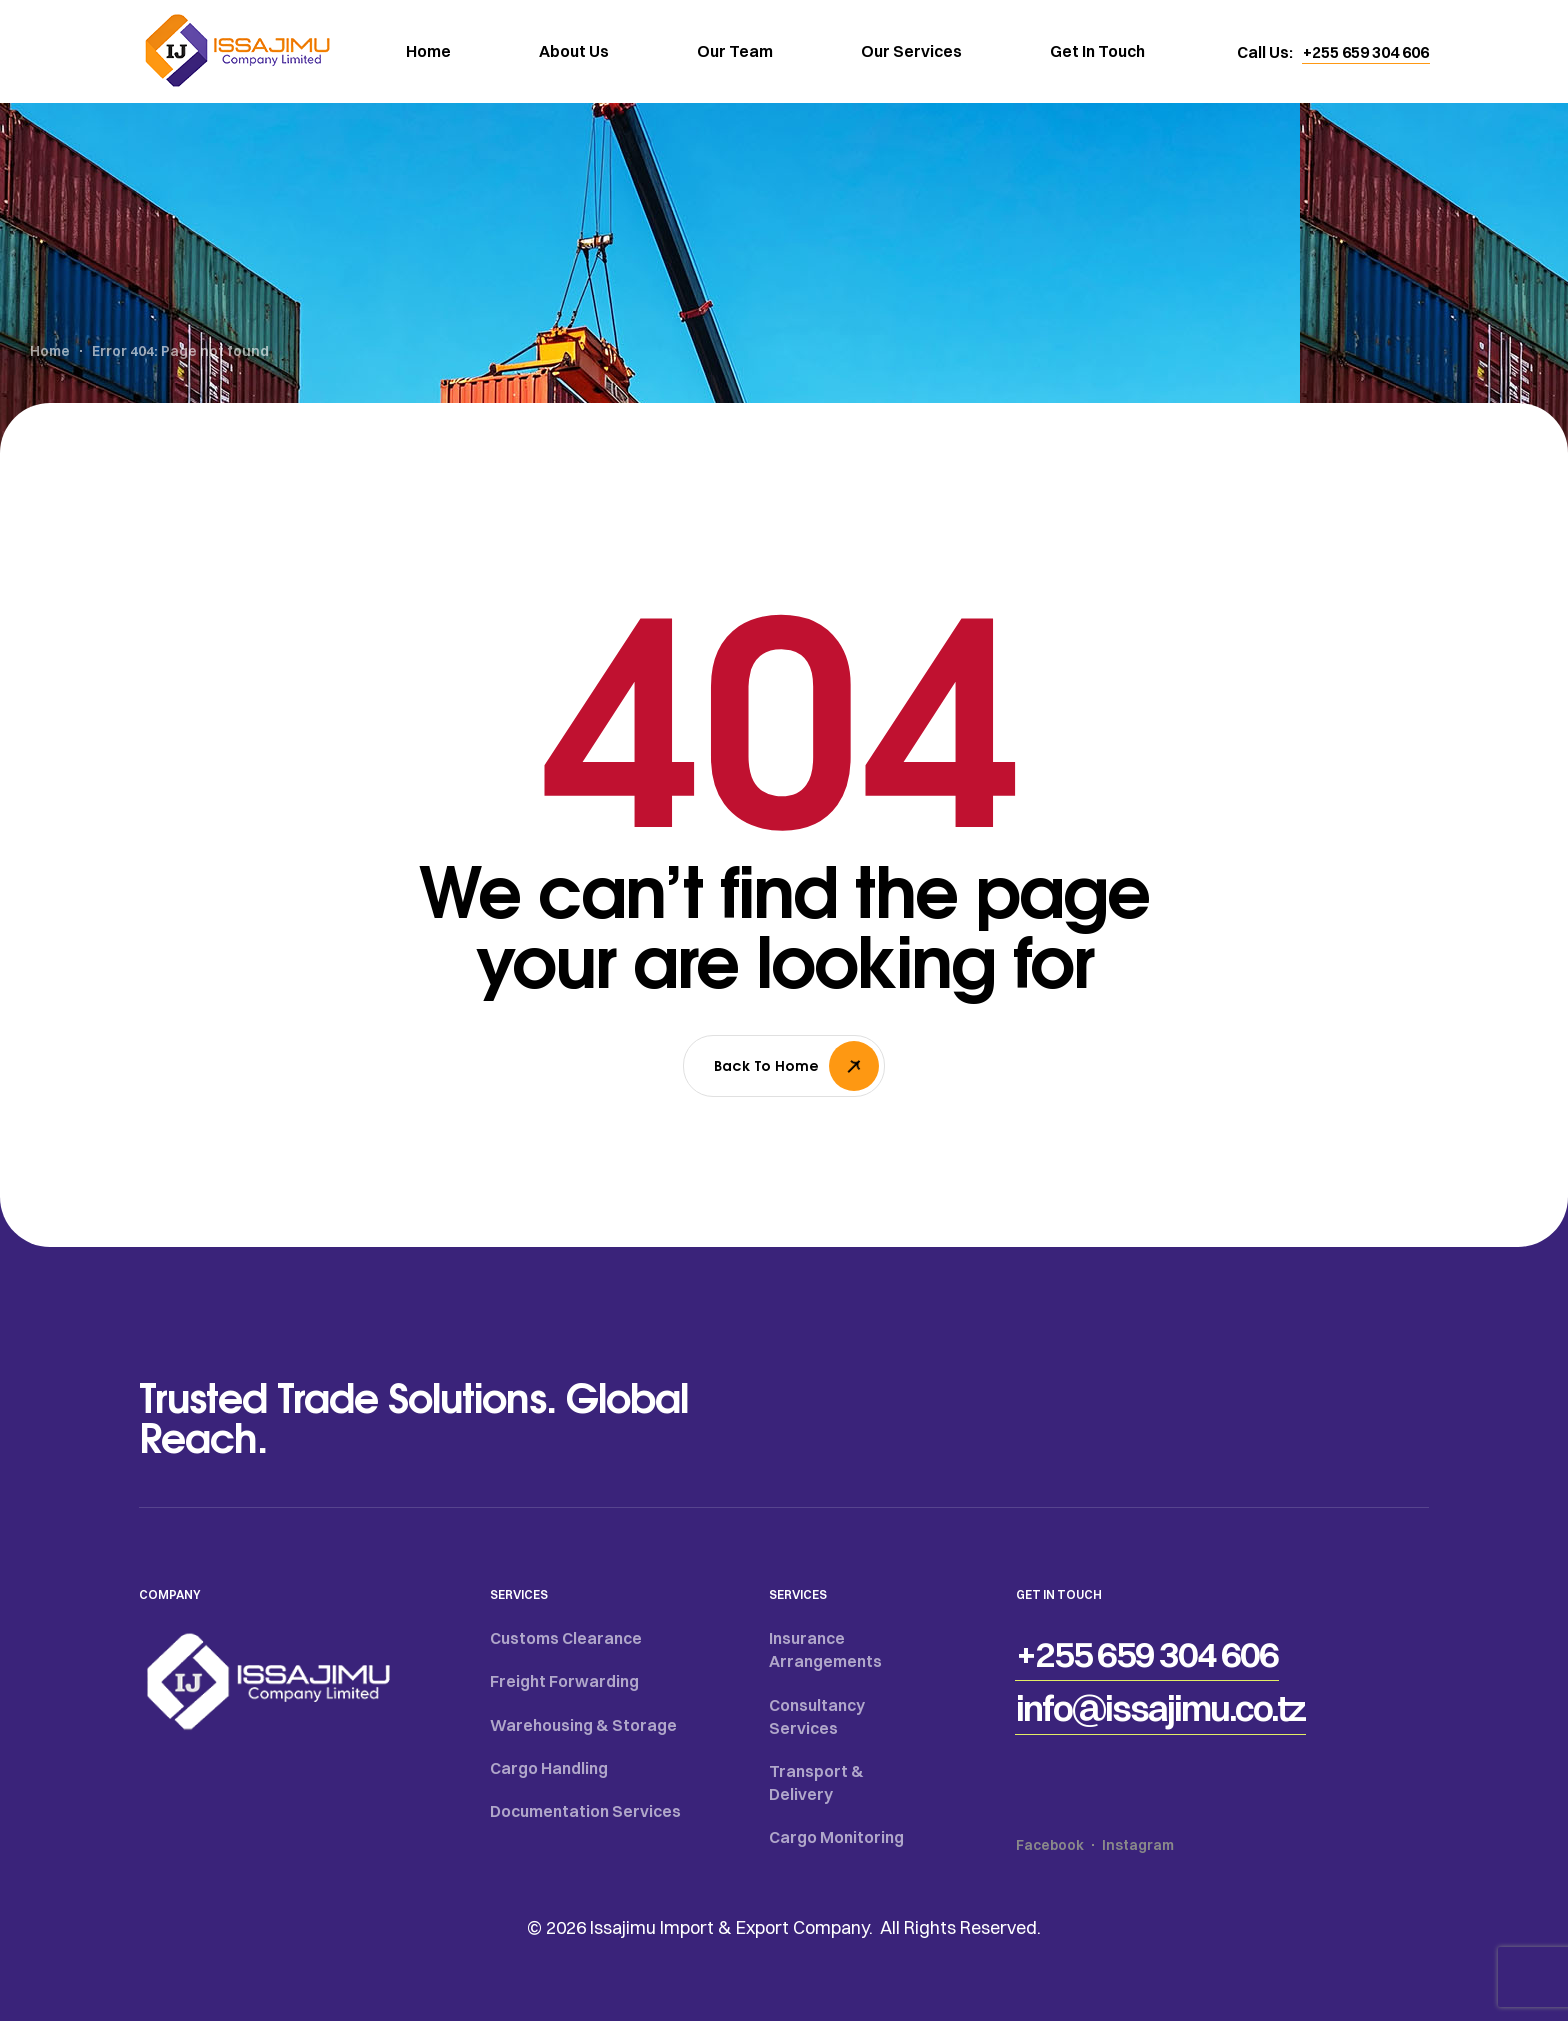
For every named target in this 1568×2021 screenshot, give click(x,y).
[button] (1366, 52)
